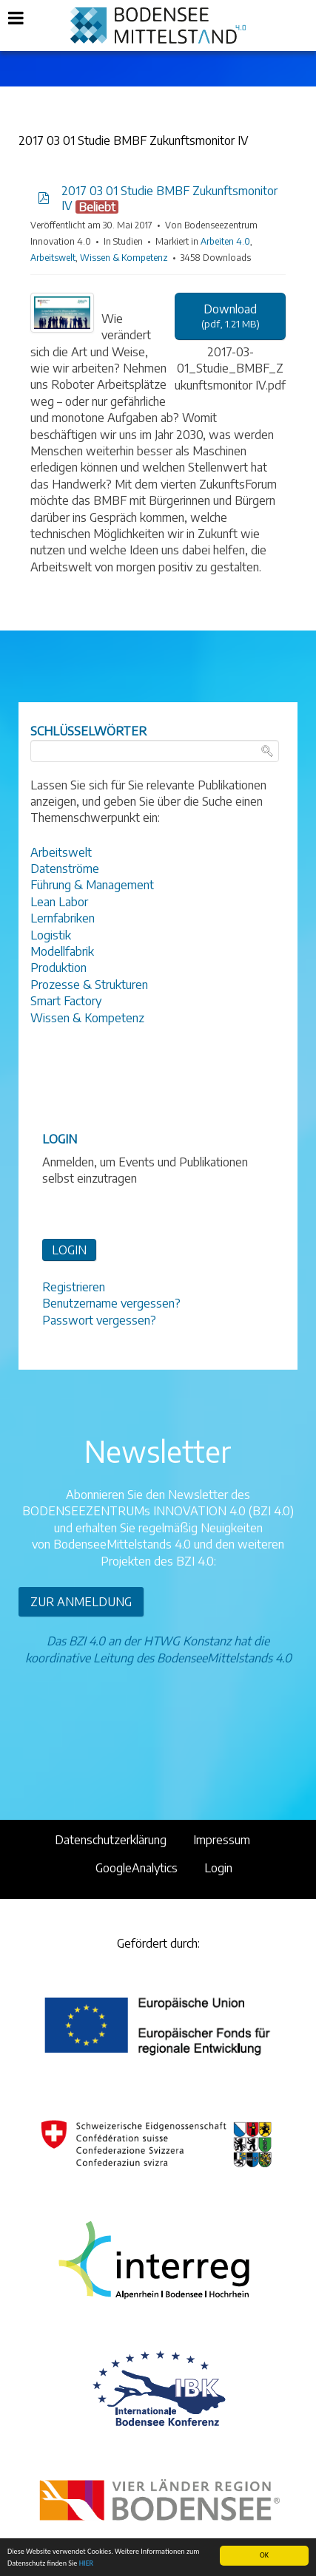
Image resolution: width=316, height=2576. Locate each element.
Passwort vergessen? (99, 1320)
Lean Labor (59, 901)
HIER (86, 2564)
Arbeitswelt (52, 257)
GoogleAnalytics (136, 1867)
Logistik (50, 935)
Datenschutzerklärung (111, 1839)
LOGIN (69, 1250)
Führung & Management (92, 884)
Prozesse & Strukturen (89, 984)
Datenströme (64, 868)
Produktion (58, 967)
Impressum (221, 1839)
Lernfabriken (62, 918)
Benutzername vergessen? (111, 1303)
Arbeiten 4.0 (225, 241)
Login (218, 1867)
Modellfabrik (62, 951)
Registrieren (73, 1286)
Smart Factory (65, 1000)
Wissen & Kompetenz (124, 257)
